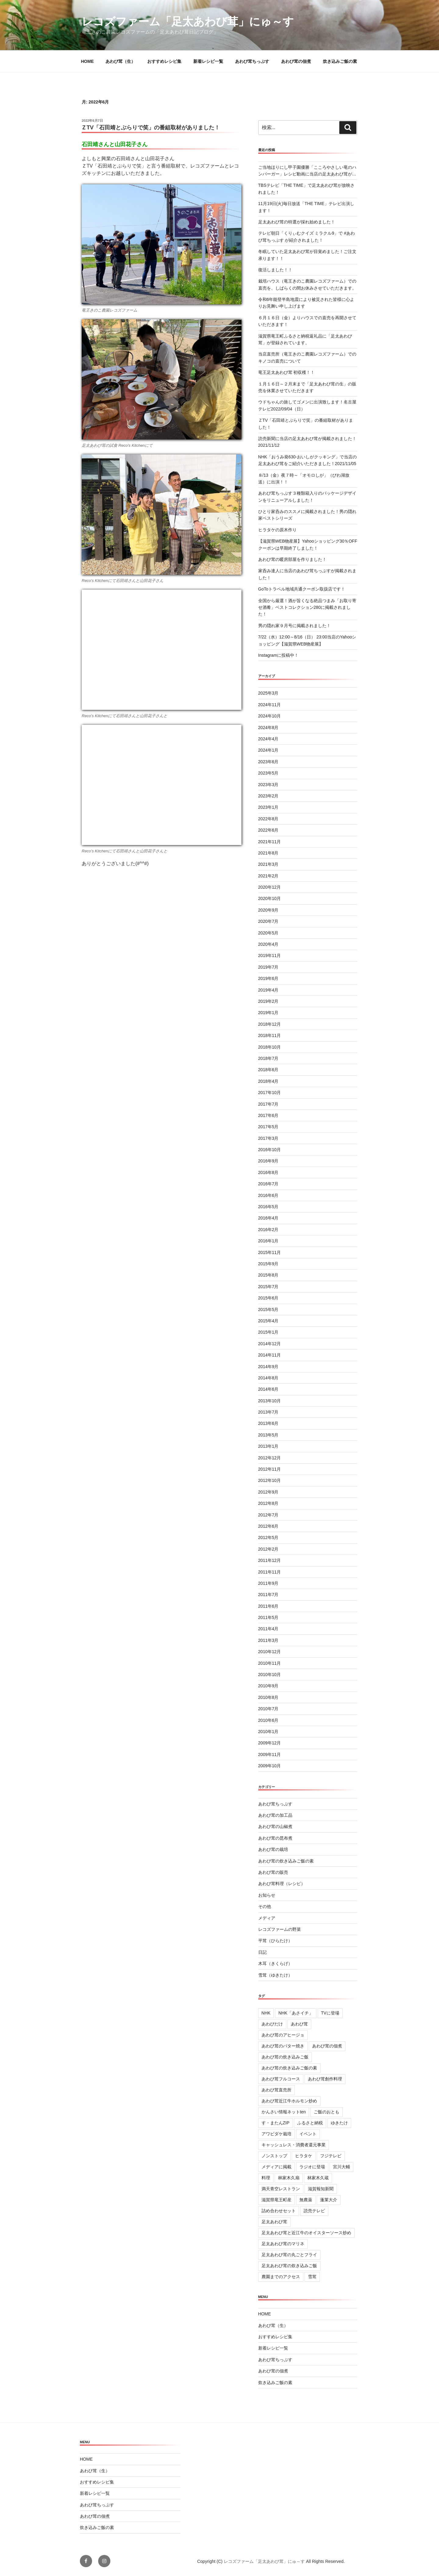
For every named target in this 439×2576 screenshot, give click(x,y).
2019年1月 (268, 1012)
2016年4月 (268, 1218)
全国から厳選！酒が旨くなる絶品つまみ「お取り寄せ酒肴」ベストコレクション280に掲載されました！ (307, 607)
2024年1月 (268, 750)
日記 (262, 1952)
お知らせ (266, 1895)
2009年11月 (269, 1754)
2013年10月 (269, 1400)
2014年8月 (268, 1377)
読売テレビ (314, 2210)
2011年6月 (268, 1606)
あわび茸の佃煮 (296, 61)
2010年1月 (268, 1731)
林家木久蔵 (318, 2177)
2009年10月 (269, 1765)
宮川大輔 (341, 2166)
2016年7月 (268, 1183)
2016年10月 (269, 1149)
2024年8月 (268, 727)
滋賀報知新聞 (321, 2188)
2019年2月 (268, 1001)
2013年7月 (268, 1412)
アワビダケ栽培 (276, 2133)
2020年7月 (268, 921)
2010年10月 (269, 1674)
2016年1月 (268, 1240)
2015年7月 (268, 1286)
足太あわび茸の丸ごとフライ (289, 2254)
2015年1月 (268, 1332)
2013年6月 (268, 1423)
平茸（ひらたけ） (275, 1940)
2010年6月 (268, 1720)
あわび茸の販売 (273, 1872)
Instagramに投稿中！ (278, 655)
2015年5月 (268, 1309)
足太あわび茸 (274, 2221)
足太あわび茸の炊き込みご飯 (289, 2265)
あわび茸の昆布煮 (275, 1838)
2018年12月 (269, 1024)
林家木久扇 (288, 2177)
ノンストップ (274, 2155)
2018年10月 (269, 1047)
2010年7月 (268, 1708)
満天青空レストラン (281, 2188)
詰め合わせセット (279, 2210)
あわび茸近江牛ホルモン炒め (289, 2100)
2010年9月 (268, 1685)
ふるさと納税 (310, 2122)
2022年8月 (268, 818)
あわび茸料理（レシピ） (281, 1883)
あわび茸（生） (120, 61)
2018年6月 (268, 1069)
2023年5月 (268, 773)
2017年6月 (268, 1115)
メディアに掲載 (276, 2166)
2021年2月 (268, 875)
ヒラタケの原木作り (277, 529)
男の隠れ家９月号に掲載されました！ (294, 625)
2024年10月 (269, 716)
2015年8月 (268, 1275)
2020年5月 (268, 932)
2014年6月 (268, 1389)
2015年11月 (269, 1252)
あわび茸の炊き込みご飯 (285, 2056)
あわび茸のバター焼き (283, 2045)
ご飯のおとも (326, 2111)
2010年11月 (269, 1663)
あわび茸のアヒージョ (283, 2034)
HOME (87, 61)
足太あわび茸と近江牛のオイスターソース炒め (306, 2232)
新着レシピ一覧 (208, 61)
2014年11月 (269, 1355)
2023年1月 (268, 807)
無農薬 (305, 2199)
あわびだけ (272, 2023)
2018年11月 (269, 1035)
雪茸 (312, 2276)
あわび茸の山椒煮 (275, 1826)
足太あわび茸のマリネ (283, 2243)
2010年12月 (269, 1651)
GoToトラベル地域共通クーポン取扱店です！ (301, 589)
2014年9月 (268, 1366)
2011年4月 (268, 1628)
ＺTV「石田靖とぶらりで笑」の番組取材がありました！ (150, 128)
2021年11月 (269, 841)
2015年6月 (268, 1297)
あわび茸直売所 (276, 2089)
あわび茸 (299, 2023)
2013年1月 (268, 1446)
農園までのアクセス (281, 2276)
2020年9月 (268, 910)
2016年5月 (268, 1206)
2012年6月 (268, 1526)
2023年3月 (268, 784)
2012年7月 (268, 1514)
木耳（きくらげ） (275, 1963)
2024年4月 (268, 738)
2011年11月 (269, 1572)
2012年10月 (269, 1480)
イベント (307, 2133)
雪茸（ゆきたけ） (275, 1975)
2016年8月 (268, 1172)
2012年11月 (269, 1469)
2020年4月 (268, 944)
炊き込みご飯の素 (340, 61)
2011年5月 (268, 1617)
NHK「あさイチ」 (295, 2013)
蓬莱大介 (328, 2199)
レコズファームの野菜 (279, 1929)
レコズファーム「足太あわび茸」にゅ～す (188, 21)
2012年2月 (268, 1549)
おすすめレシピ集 (164, 61)
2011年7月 (268, 1594)
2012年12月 (269, 1457)
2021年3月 (268, 864)
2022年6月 (268, 830)
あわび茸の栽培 (273, 1849)
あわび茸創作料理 (325, 2078)
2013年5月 (268, 1435)
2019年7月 (268, 967)
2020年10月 (269, 898)
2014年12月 (269, 1343)
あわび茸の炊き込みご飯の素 (286, 1861)
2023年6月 (268, 761)
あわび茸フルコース (281, 2078)
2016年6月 (268, 1195)
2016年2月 (268, 1229)
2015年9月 (268, 1263)
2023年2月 (268, 795)
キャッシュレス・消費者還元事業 (294, 2144)
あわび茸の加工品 (275, 1815)
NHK (266, 2013)
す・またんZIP (276, 2122)
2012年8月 (268, 1503)
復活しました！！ (275, 269)
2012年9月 (268, 1492)
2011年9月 (268, 1583)
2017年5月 (268, 1126)
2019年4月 (268, 990)
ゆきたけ (339, 2122)
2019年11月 (269, 955)
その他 (264, 1906)
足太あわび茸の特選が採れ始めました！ (296, 221)
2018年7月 (268, 1058)
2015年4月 (268, 1320)
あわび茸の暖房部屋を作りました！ (292, 559)
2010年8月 (268, 1697)
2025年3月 (268, 693)
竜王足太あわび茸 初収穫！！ (286, 372)
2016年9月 (268, 1160)
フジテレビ (330, 2155)
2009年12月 (269, 1742)
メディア (266, 1918)
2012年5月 (268, 1537)
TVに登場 (330, 2013)
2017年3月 (268, 1138)
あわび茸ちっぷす (252, 61)
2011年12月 (269, 1560)
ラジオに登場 (312, 2166)
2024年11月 (269, 704)
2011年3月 (268, 1640)
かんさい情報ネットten (284, 2111)
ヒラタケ (303, 2155)
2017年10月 (269, 1092)
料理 (266, 2177)
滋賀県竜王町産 (276, 2199)
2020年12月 (269, 887)
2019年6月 (268, 978)
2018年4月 (268, 1081)
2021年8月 (268, 853)
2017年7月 (268, 1104)
